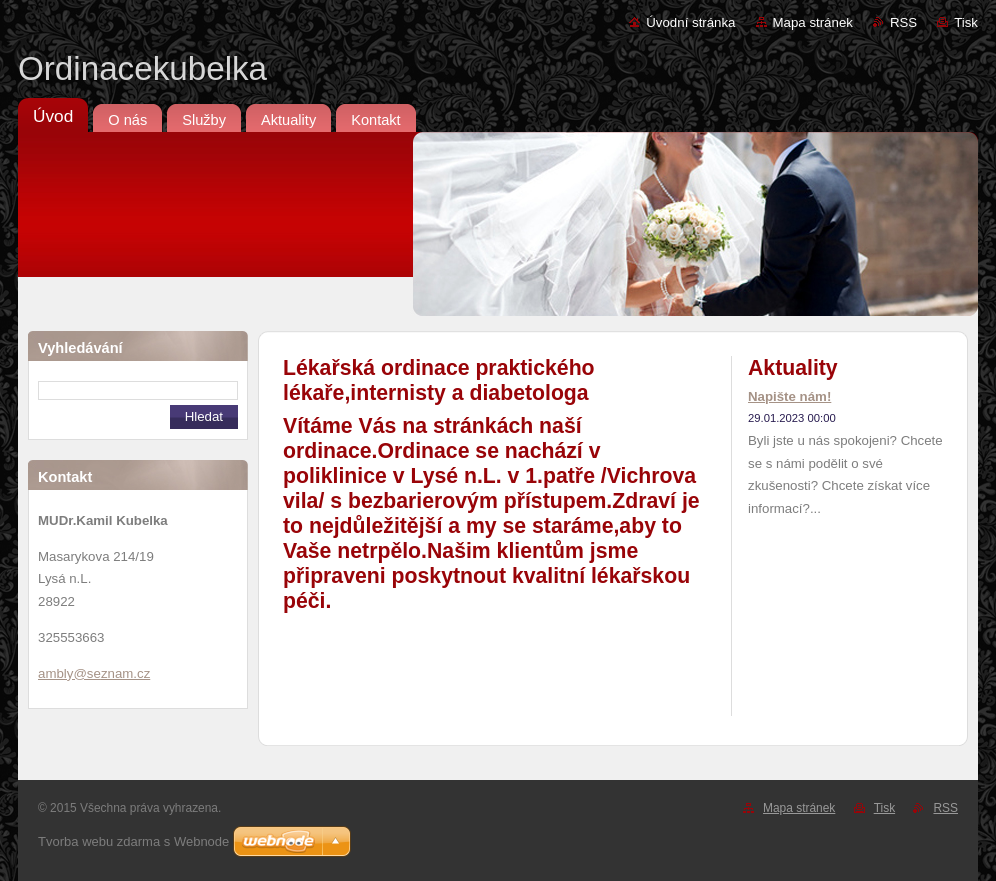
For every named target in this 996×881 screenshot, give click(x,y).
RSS (903, 22)
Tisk (966, 22)
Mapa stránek (813, 22)
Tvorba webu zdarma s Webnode (133, 841)
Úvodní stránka (690, 22)
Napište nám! (789, 396)
